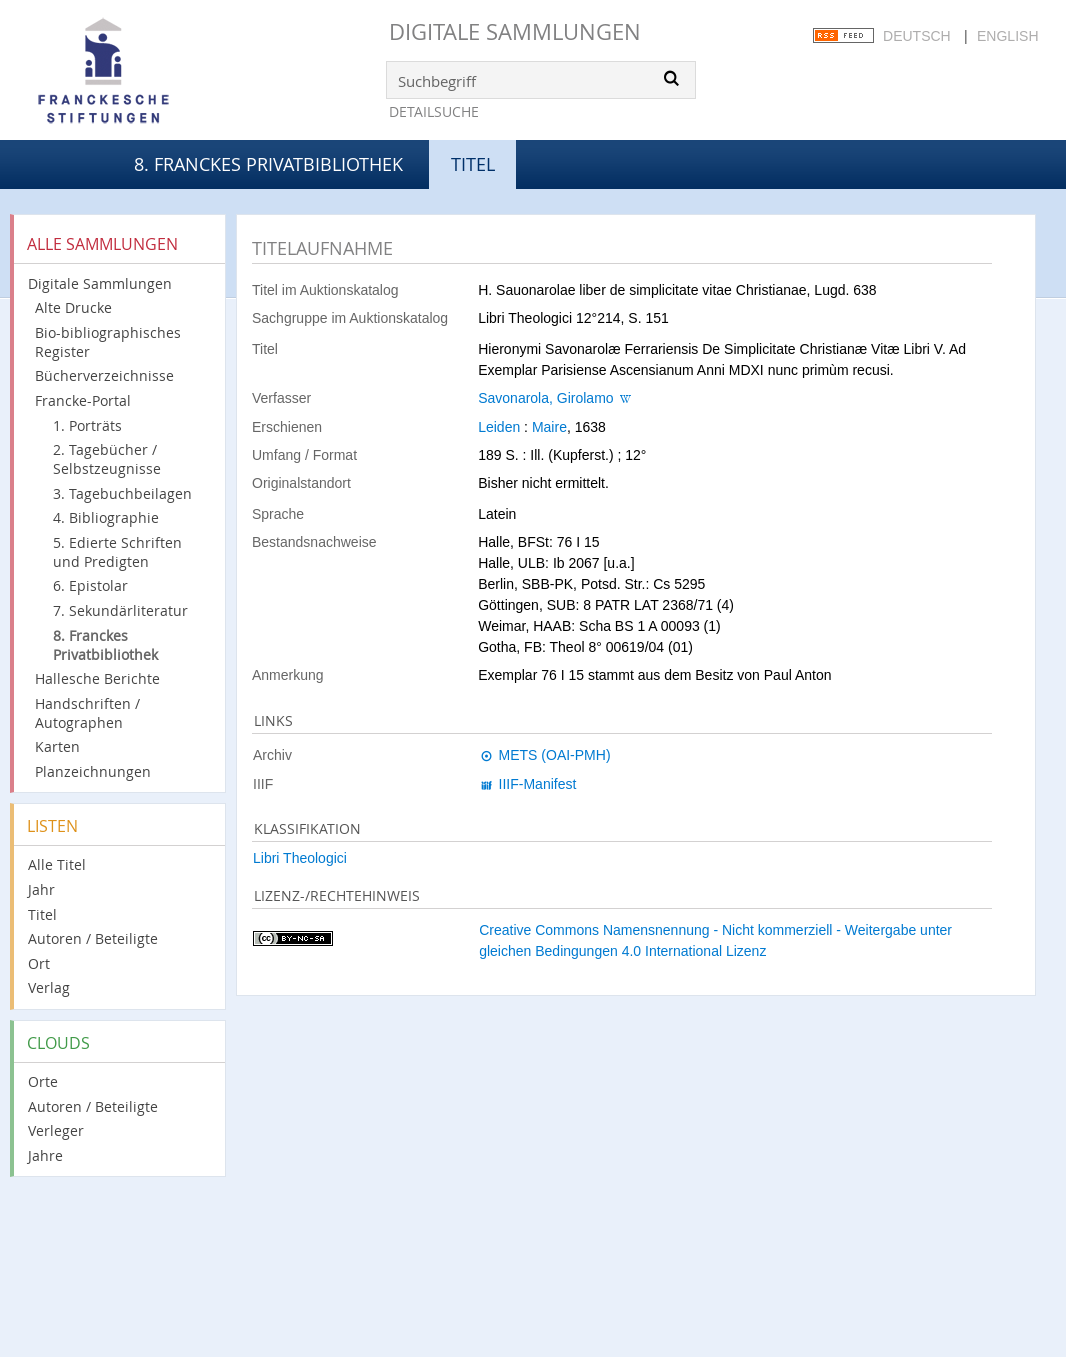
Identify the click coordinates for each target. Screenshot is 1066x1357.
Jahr (41, 889)
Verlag (49, 987)
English (1007, 36)
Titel (42, 914)
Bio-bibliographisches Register (108, 342)
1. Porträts (87, 425)
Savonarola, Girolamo (545, 398)
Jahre (45, 1155)
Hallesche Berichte (97, 678)
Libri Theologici (300, 858)
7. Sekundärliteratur (120, 610)
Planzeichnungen (93, 771)
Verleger (56, 1130)
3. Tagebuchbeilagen (122, 493)
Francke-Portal (83, 400)
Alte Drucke (73, 307)
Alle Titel (57, 864)
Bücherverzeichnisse (104, 375)
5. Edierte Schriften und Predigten (117, 552)
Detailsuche (434, 111)
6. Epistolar (90, 585)
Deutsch (917, 36)
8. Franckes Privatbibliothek (268, 164)
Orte (43, 1081)
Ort (39, 963)
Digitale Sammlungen (515, 31)
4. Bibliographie (106, 517)
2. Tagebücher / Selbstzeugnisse (107, 459)
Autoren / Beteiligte (93, 938)
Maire (549, 427)
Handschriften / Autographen (87, 713)
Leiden (499, 427)
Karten (57, 746)
